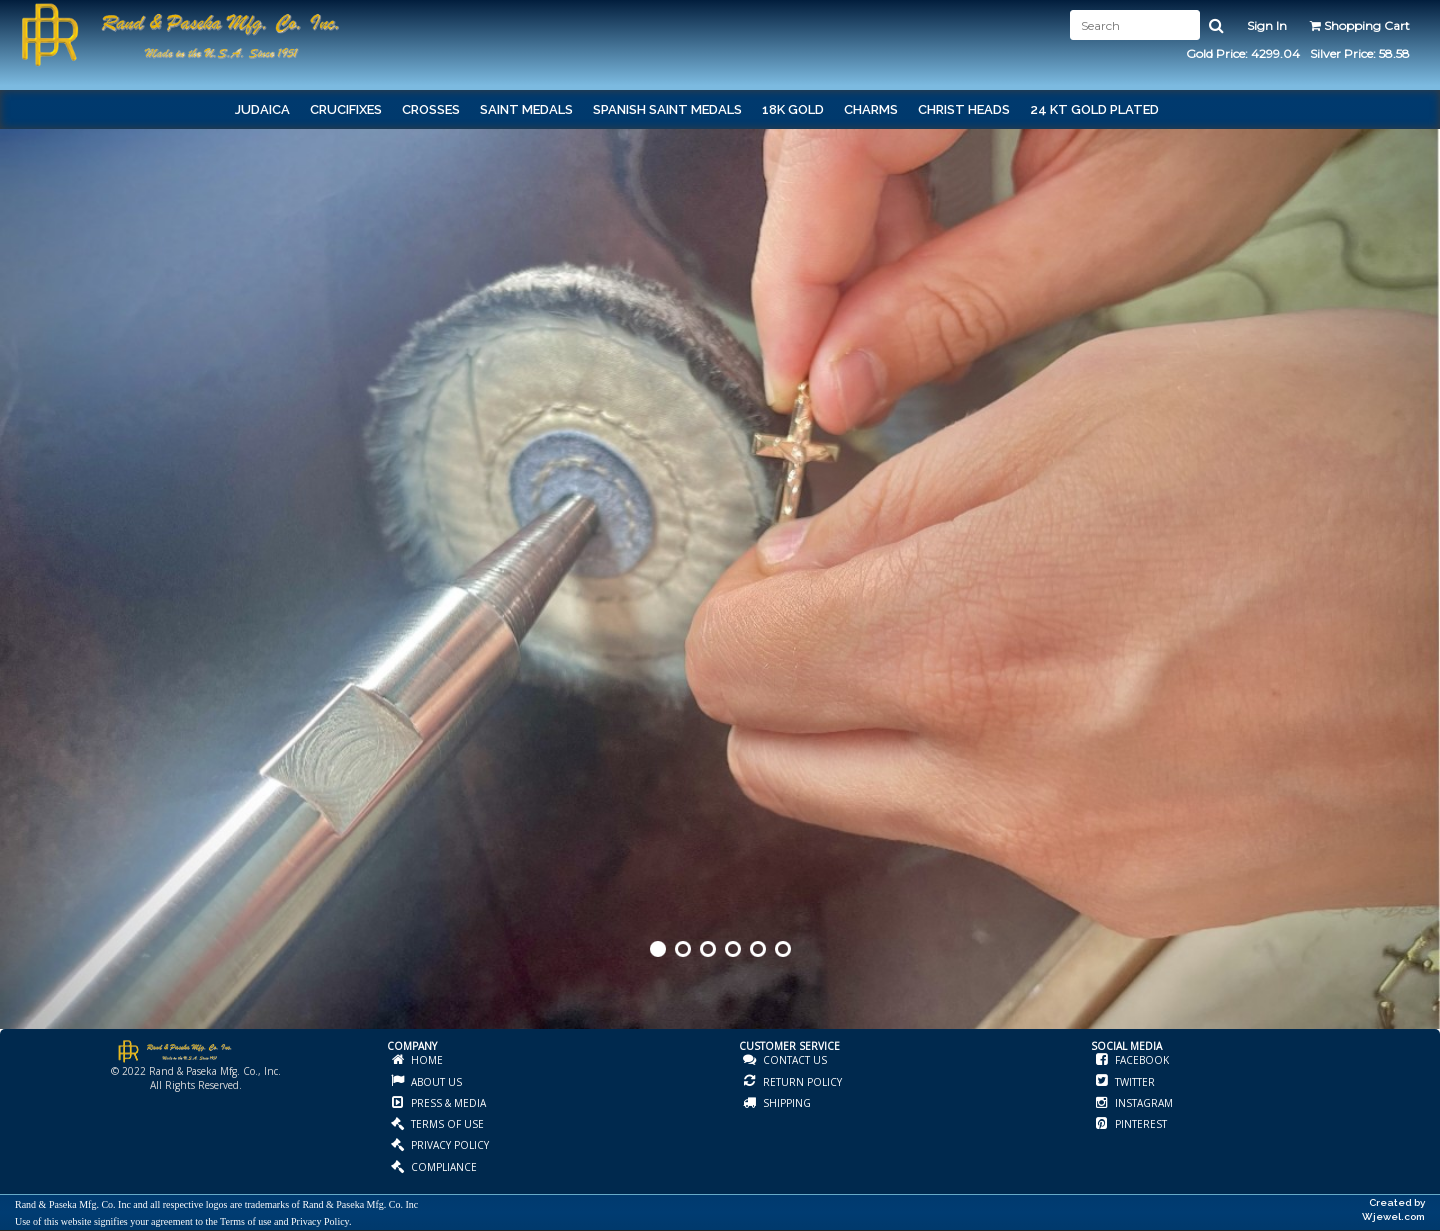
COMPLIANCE (442, 1167)
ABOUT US (435, 1082)
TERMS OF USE (446, 1124)
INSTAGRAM (1142, 1103)
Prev (17, 613)
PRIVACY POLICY (448, 1145)
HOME (425, 1060)
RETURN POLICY (801, 1082)
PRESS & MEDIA (447, 1103)
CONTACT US (793, 1060)
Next (1423, 613)
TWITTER (1133, 1082)
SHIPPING (785, 1103)
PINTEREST (1139, 1124)
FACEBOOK (1140, 1060)
